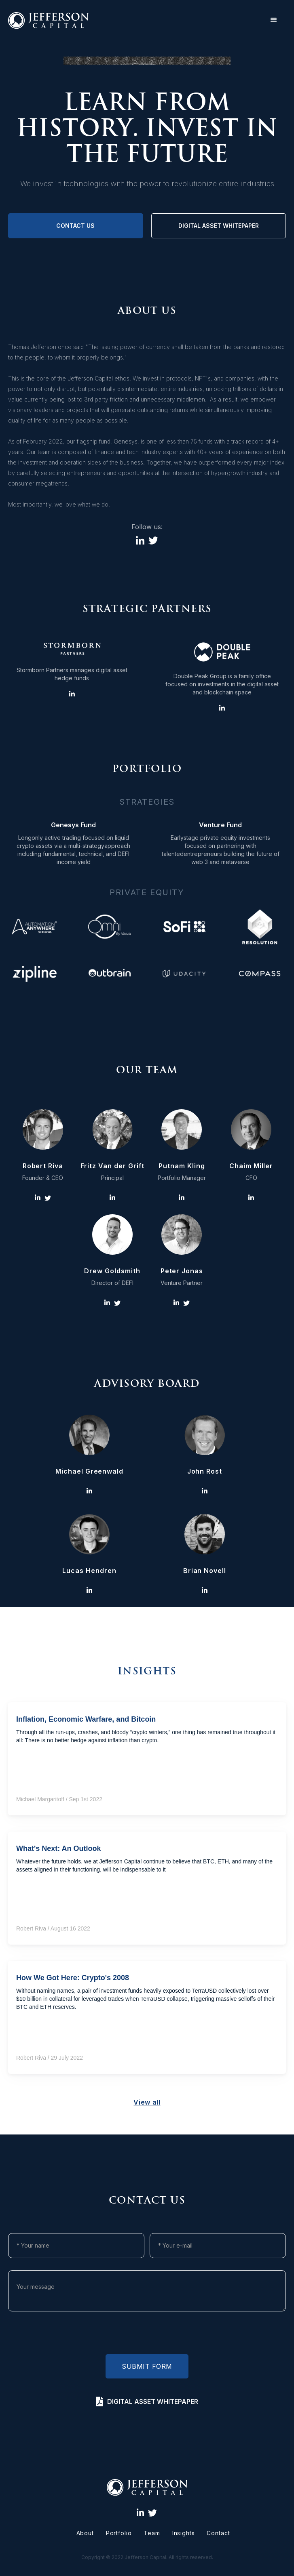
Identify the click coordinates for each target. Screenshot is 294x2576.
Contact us (75, 225)
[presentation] (147, 2335)
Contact (218, 2533)
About (85, 2533)
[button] (274, 20)
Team (152, 2533)
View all (146, 2102)
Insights (183, 2533)
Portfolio (119, 2533)
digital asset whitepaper (218, 225)
